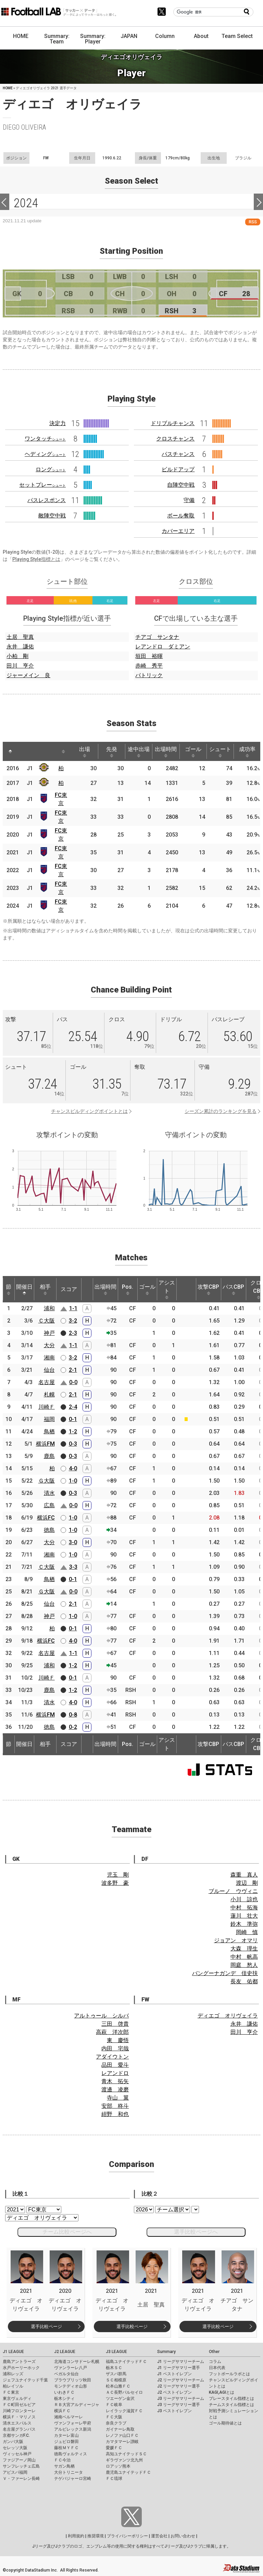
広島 (49, 1505)
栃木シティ (64, 2398)
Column (165, 36)
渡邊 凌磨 (115, 2089)
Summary (166, 2351)
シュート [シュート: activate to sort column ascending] (220, 752)
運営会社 (159, 2536)
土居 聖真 (20, 637)
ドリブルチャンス (173, 423)
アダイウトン (112, 2056)
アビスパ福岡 (15, 2472)
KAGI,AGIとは (221, 2392)
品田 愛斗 (115, 2065)
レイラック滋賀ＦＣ (124, 2410)
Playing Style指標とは (36, 559)
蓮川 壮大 (244, 1916)
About (201, 36)
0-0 (73, 1382)
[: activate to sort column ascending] (23, 751)
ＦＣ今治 (62, 2460)
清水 (49, 1493)
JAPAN (129, 36)
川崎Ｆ (46, 1407)
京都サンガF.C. (16, 2435)
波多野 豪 (115, 1883)
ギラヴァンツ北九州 (124, 2460)
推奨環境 (95, 2536)
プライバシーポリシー (127, 2536)
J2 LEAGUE (64, 2351)
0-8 (73, 1714)
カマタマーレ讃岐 (122, 2441)
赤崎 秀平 (149, 665)
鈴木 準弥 (244, 1924)
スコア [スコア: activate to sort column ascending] (69, 1289)
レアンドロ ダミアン (162, 646)
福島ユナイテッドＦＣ (126, 2361)
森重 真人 (244, 1874)
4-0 (73, 1468)
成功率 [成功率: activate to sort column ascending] (247, 752)
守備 (189, 500)
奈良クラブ (116, 2423)
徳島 (49, 1530)
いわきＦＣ (64, 2392)
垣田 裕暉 (149, 656)
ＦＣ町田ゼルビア (19, 2404)
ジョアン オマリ (236, 1940)
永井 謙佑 (20, 646)
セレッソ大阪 (15, 2447)
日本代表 (217, 2367)
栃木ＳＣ (114, 2367)
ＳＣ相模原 (116, 2380)
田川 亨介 (20, 665)
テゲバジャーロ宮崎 (72, 2478)
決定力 (57, 423)
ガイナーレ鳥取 (120, 2429)
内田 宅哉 (115, 2048)
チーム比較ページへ (67, 2232)
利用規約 (76, 2536)
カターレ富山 (66, 2435)
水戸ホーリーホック (21, 2367)
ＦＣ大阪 (114, 2417)
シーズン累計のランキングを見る (220, 1111)
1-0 (73, 1480)
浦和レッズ (13, 2373)
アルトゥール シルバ (101, 2015)
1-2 (73, 1431)
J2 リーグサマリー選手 (178, 2386)
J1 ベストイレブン (174, 2373)
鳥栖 (49, 1431)
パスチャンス (178, 454)
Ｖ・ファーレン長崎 (21, 2478)
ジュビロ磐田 (66, 2441)
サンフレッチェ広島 (21, 2466)
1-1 (73, 1308)
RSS (253, 221)
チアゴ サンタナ (157, 637)
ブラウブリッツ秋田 (72, 2380)
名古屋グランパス (19, 2429)
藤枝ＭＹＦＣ (66, 2447)
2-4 (73, 1407)
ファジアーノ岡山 (19, 2460)
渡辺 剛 (247, 1883)
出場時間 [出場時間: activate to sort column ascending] (166, 752)
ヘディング (45, 454)
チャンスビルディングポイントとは (89, 1111)
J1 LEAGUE (13, 2351)
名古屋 (46, 1382)
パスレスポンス (46, 500)
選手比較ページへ (196, 2232)
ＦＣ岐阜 (114, 2404)
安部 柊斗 (115, 2106)
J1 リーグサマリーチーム (180, 2361)
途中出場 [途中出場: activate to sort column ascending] (139, 752)
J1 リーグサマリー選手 (178, 2367)
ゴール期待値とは (225, 2423)
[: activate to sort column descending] (10, 751)
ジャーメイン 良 (28, 675)
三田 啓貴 (115, 2024)
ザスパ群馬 (116, 2373)
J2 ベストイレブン (174, 2392)
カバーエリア (178, 531)
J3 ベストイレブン (174, 2410)
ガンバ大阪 (13, 2441)
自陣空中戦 (181, 485)
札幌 (49, 1394)
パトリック (149, 675)
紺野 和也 (115, 2114)
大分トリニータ (68, 2472)
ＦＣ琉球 (114, 2478)
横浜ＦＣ (62, 2410)
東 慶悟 (118, 2040)
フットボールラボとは (229, 2373)
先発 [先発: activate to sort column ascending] (111, 752)
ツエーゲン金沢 (120, 2398)
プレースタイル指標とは (231, 2398)
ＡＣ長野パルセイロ (124, 2392)
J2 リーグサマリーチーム (180, 2380)
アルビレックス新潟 (72, 2429)
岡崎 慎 (247, 1932)
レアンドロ (115, 2073)
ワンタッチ (45, 438)
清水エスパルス (17, 2423)
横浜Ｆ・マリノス (19, 2417)
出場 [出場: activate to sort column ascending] (84, 752)
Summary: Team (57, 39)
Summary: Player (92, 39)
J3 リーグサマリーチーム (180, 2398)
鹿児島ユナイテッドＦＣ (128, 2472)
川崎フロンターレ (19, 2410)
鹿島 (49, 1456)
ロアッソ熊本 (118, 2466)
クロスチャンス (175, 438)
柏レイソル (13, 2386)
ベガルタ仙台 (66, 2373)
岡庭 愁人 (244, 1965)
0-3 (73, 1444)
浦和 (49, 1308)
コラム (215, 2361)
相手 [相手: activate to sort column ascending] (45, 1289)
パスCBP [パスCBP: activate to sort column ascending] (233, 1289)
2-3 (73, 1333)
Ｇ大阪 (46, 1480)
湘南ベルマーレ (68, 2417)
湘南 (49, 1357)
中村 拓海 (244, 1907)
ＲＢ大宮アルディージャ (76, 2404)
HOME (20, 36)
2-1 (73, 1370)
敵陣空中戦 (52, 515)
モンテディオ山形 (70, 2386)
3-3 (73, 1567)
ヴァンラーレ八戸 (70, 2367)
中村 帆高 (244, 1957)
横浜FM (45, 1444)
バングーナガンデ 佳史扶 (225, 1973)
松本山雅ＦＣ (118, 2386)
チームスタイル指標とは (231, 2404)
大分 (49, 1345)
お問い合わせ (183, 2536)
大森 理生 (244, 1948)
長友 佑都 (244, 1981)
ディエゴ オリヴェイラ (228, 2015)
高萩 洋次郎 (112, 2032)
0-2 (73, 1727)
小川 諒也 (244, 1899)
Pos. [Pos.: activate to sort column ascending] (127, 1289)
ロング (51, 469)
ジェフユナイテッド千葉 (25, 2380)
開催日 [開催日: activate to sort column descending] (24, 1289)
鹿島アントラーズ (19, 2361)
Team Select (237, 36)
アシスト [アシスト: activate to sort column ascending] (167, 1289)
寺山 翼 (118, 2097)
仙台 (49, 1370)
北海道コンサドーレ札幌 (76, 2361)
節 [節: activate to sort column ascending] (8, 1289)
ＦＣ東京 (11, 2392)
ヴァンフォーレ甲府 (72, 2423)
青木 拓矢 (115, 2081)
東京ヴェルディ (17, 2398)
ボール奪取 (181, 515)
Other (214, 2351)
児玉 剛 (118, 1874)
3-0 (73, 1542)
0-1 (73, 1419)
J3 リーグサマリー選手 (178, 2404)
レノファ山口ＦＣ (122, 2435)
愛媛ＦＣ (114, 2447)
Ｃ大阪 (46, 1320)
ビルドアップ (178, 469)
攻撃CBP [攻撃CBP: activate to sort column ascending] (208, 1289)
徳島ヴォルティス (70, 2454)
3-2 (73, 1320)
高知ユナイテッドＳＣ (126, 2454)
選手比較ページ (46, 2326)
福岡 (49, 1419)
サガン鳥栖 (64, 2466)
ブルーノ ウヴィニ (233, 1891)
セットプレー (42, 485)
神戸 (49, 1333)
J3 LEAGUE (116, 2351)
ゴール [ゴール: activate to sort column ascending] (193, 752)
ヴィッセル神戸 (17, 2454)
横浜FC (46, 1517)
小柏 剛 (17, 656)
